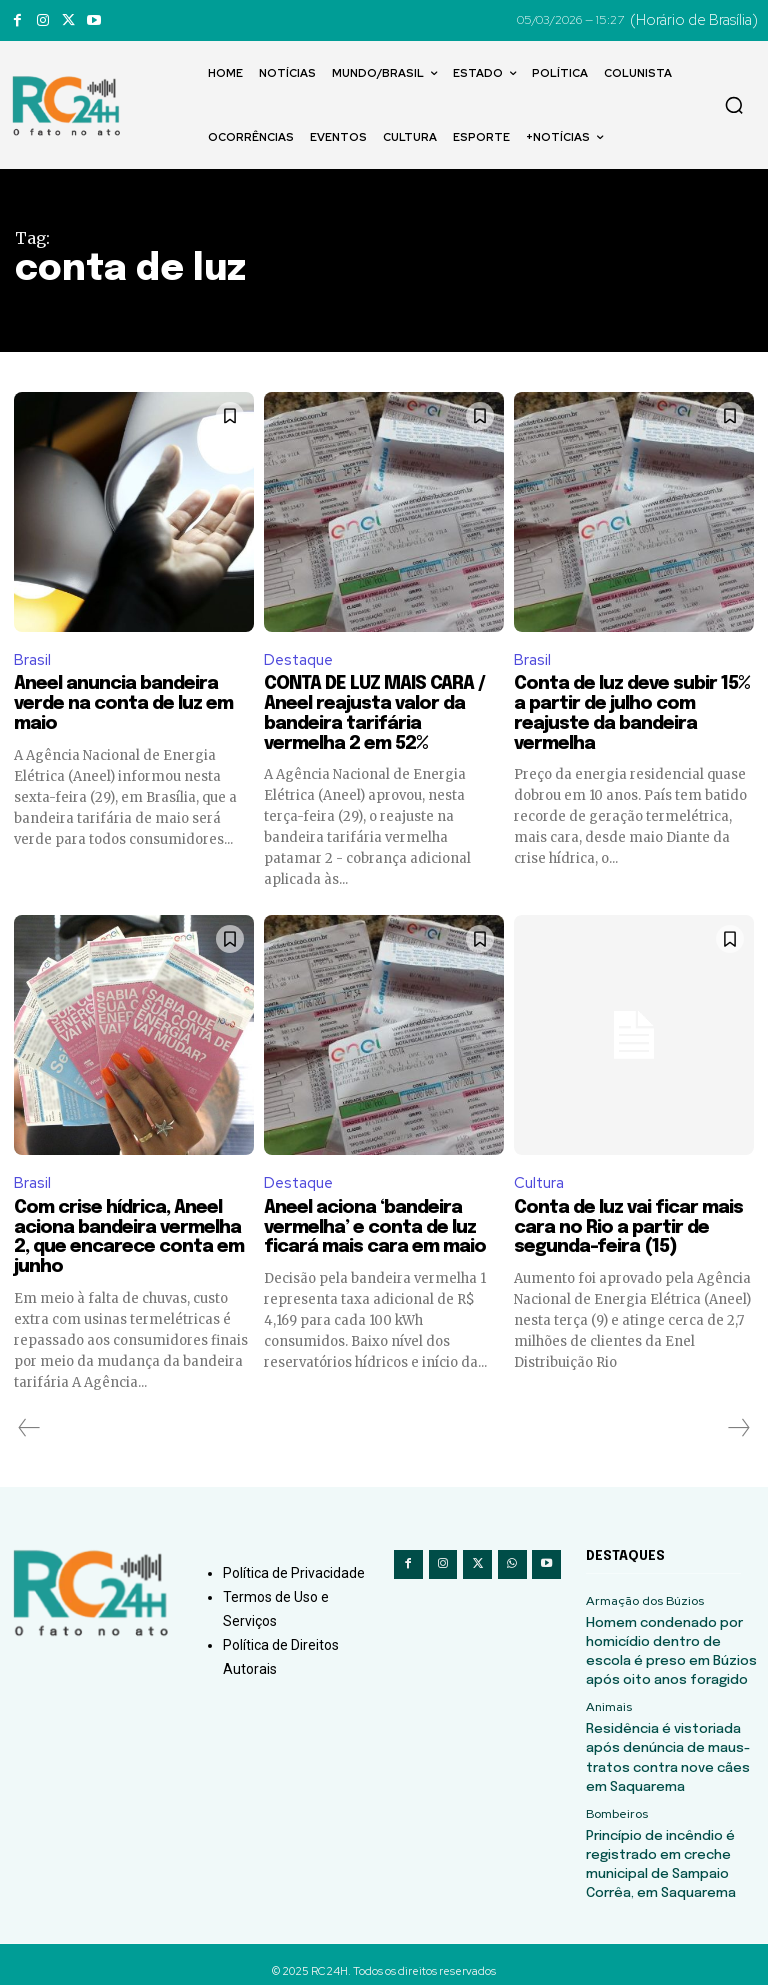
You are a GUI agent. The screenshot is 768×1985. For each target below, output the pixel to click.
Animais (608, 1704)
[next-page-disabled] (738, 1429)
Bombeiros (616, 1806)
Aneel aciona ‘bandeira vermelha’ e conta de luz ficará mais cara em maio (375, 1229)
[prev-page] (29, 1429)
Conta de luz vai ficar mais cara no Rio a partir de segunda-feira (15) (628, 1229)
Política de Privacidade (294, 1574)
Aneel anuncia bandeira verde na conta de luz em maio (123, 705)
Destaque (298, 660)
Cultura (539, 1184)
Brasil (32, 660)
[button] (734, 105)
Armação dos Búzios (643, 1602)
